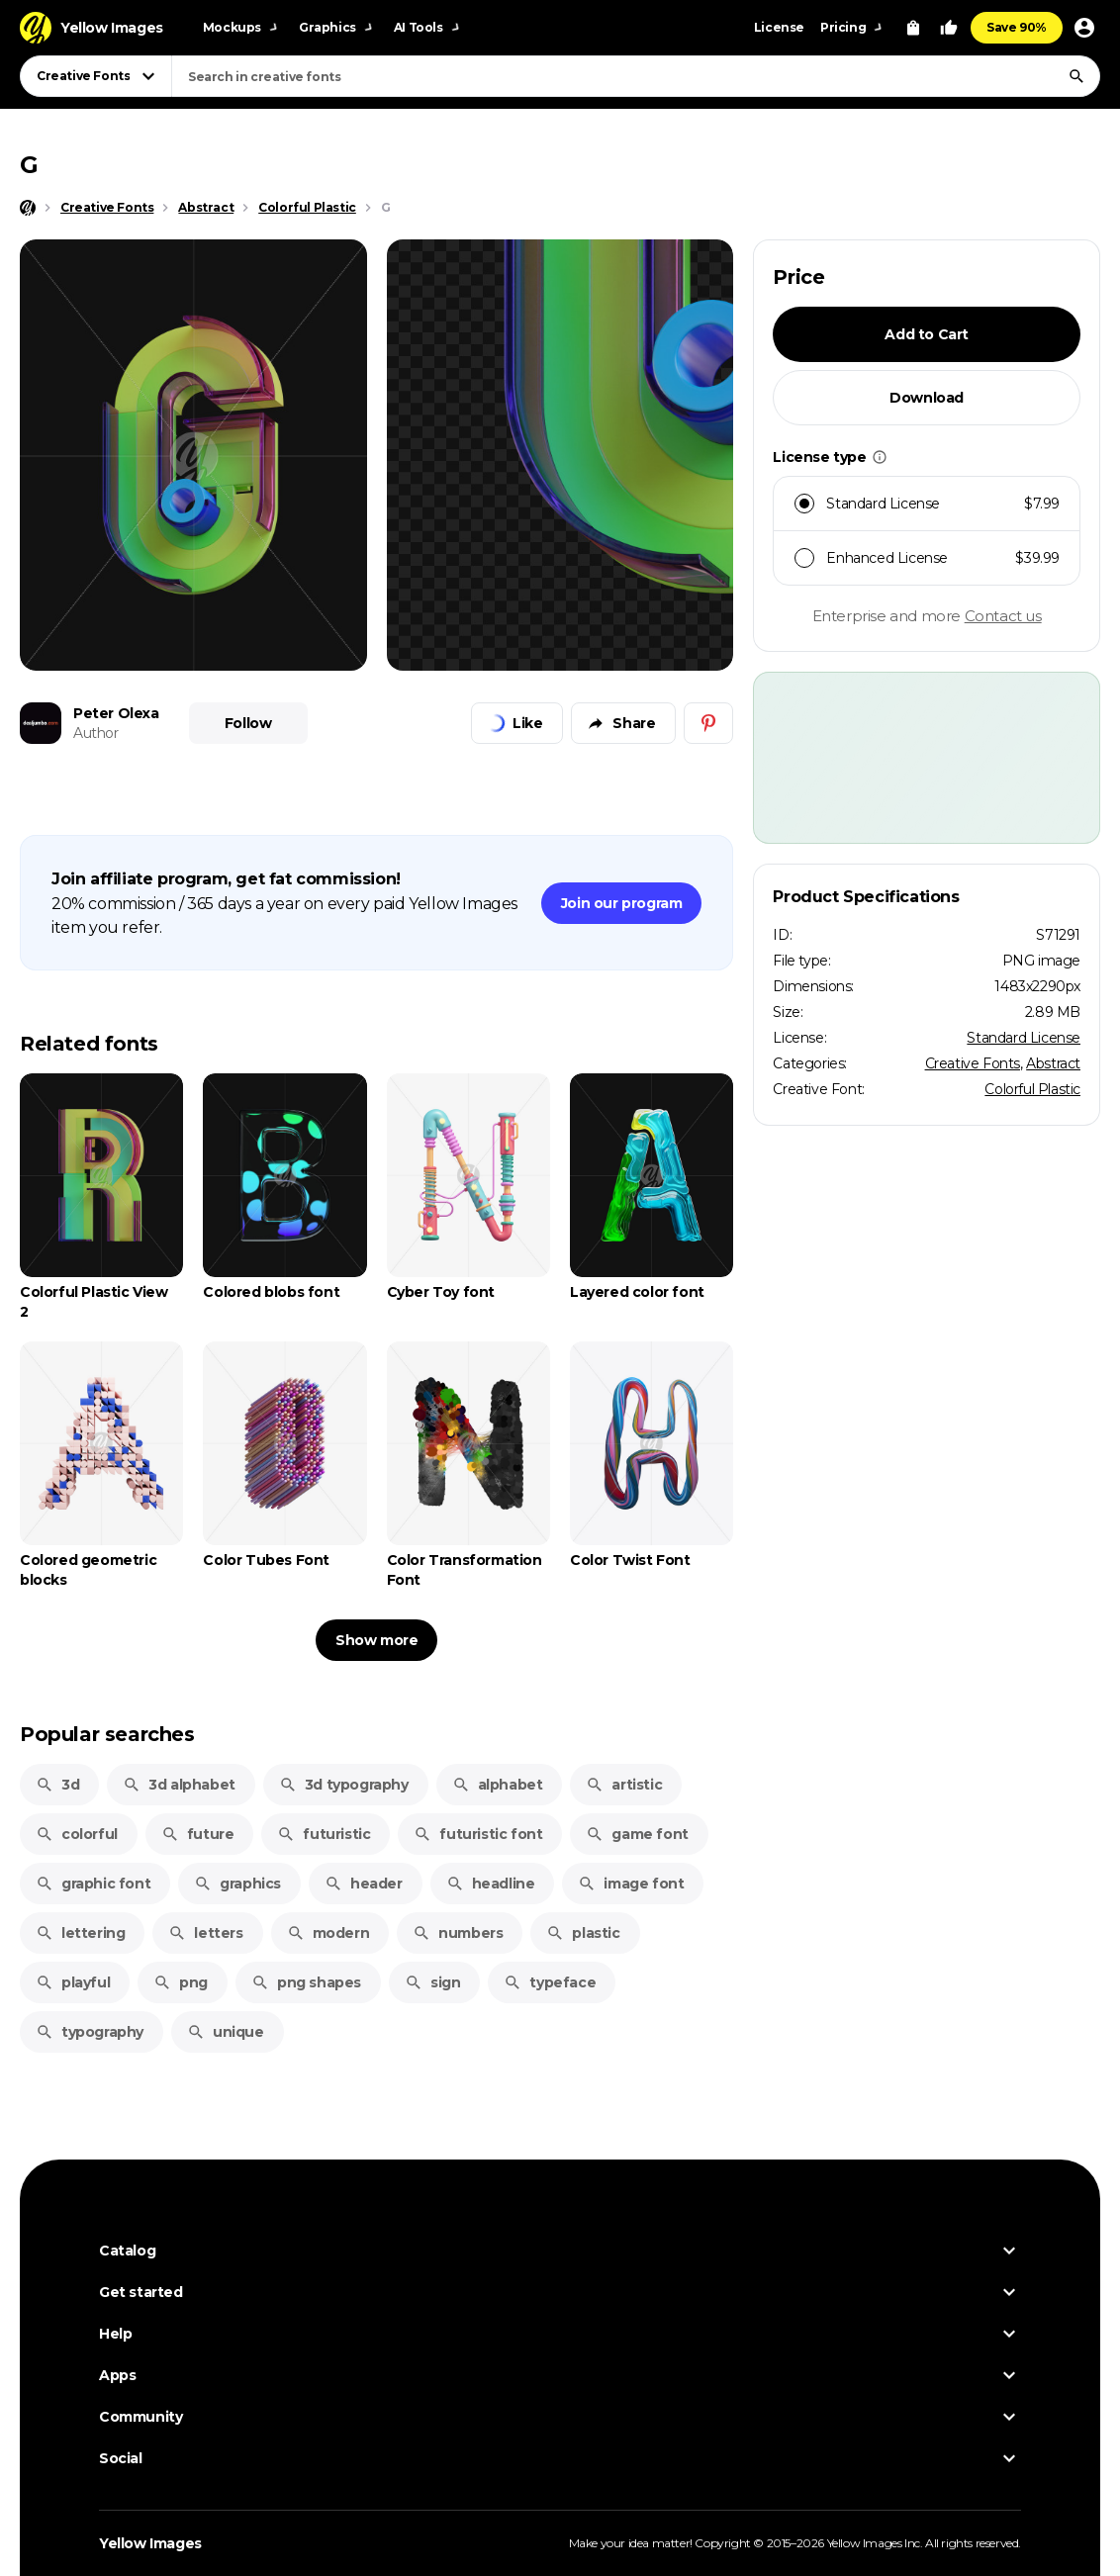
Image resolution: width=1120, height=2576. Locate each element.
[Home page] (28, 208)
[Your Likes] (949, 28)
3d (57, 1785)
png (180, 1982)
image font (631, 1883)
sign (432, 1982)
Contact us (1003, 615)
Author (96, 733)
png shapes (306, 1982)
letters (205, 1933)
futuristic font (478, 1834)
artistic (624, 1785)
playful (73, 1982)
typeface (550, 1982)
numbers (458, 1933)
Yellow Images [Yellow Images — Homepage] (150, 2543)
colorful (77, 1834)
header (364, 1883)
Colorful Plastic (1032, 1089)
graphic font (93, 1883)
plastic (582, 1933)
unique (225, 2032)
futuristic (323, 1834)
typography (89, 2032)
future (197, 1834)
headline (490, 1883)
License (779, 27)
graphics (237, 1883)
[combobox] (635, 76)
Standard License (1023, 1038)
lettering (80, 1933)
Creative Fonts (972, 1063)
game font (637, 1834)
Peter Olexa (116, 713)
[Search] (1076, 76)
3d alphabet (179, 1785)
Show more (376, 1640)
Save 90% (1016, 27)
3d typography (344, 1785)
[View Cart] (913, 28)
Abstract (1053, 1063)
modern (328, 1933)
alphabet (497, 1785)
